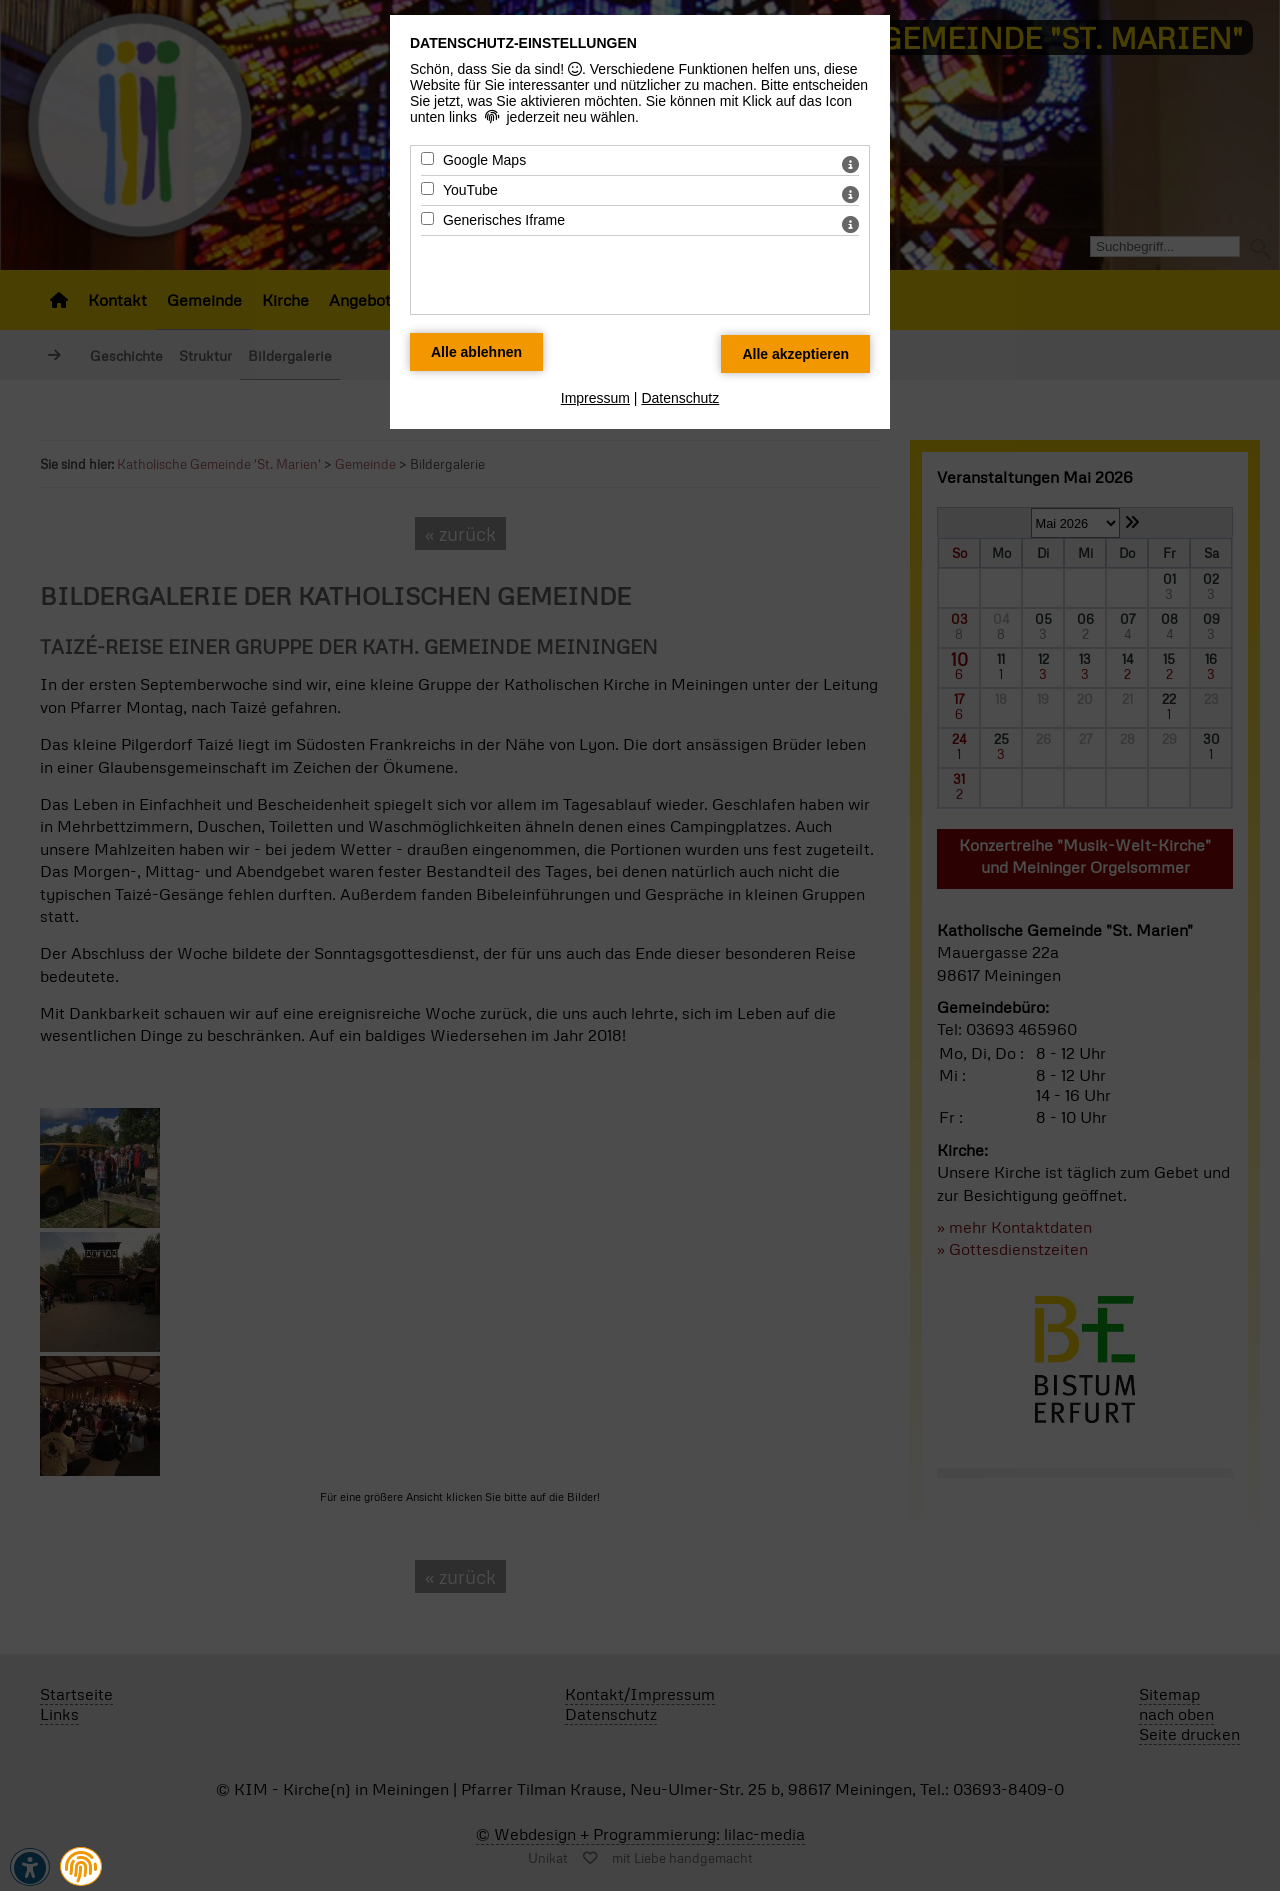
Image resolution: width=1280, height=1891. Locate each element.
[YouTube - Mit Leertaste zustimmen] (427, 188)
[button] (81, 1867)
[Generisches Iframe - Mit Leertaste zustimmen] (427, 218)
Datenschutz (680, 398)
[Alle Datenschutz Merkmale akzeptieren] (795, 354)
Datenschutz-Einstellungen (523, 43)
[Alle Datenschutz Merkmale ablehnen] (476, 352)
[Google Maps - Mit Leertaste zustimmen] (427, 158)
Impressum (595, 398)
